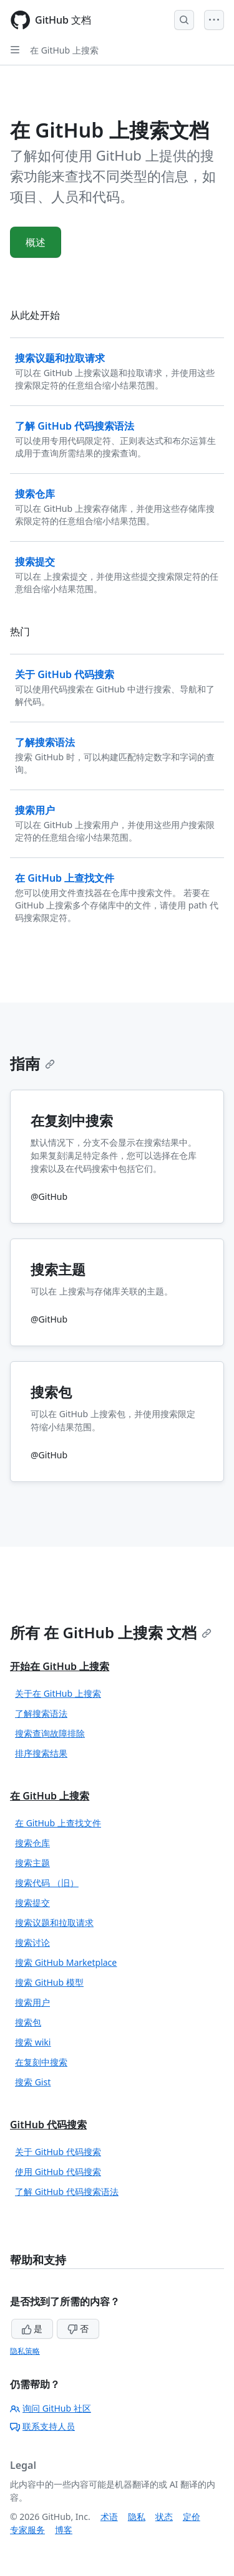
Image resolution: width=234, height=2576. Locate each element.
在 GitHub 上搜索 (64, 50)
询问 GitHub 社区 (50, 2408)
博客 (63, 2530)
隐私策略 (25, 2351)
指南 (32, 1063)
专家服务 (27, 2530)
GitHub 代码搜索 (48, 2124)
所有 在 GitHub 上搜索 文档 (111, 1632)
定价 (191, 2516)
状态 (164, 2516)
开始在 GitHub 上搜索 (59, 1666)
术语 (109, 2516)
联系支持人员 (42, 2426)
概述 (36, 242)
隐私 (136, 2516)
